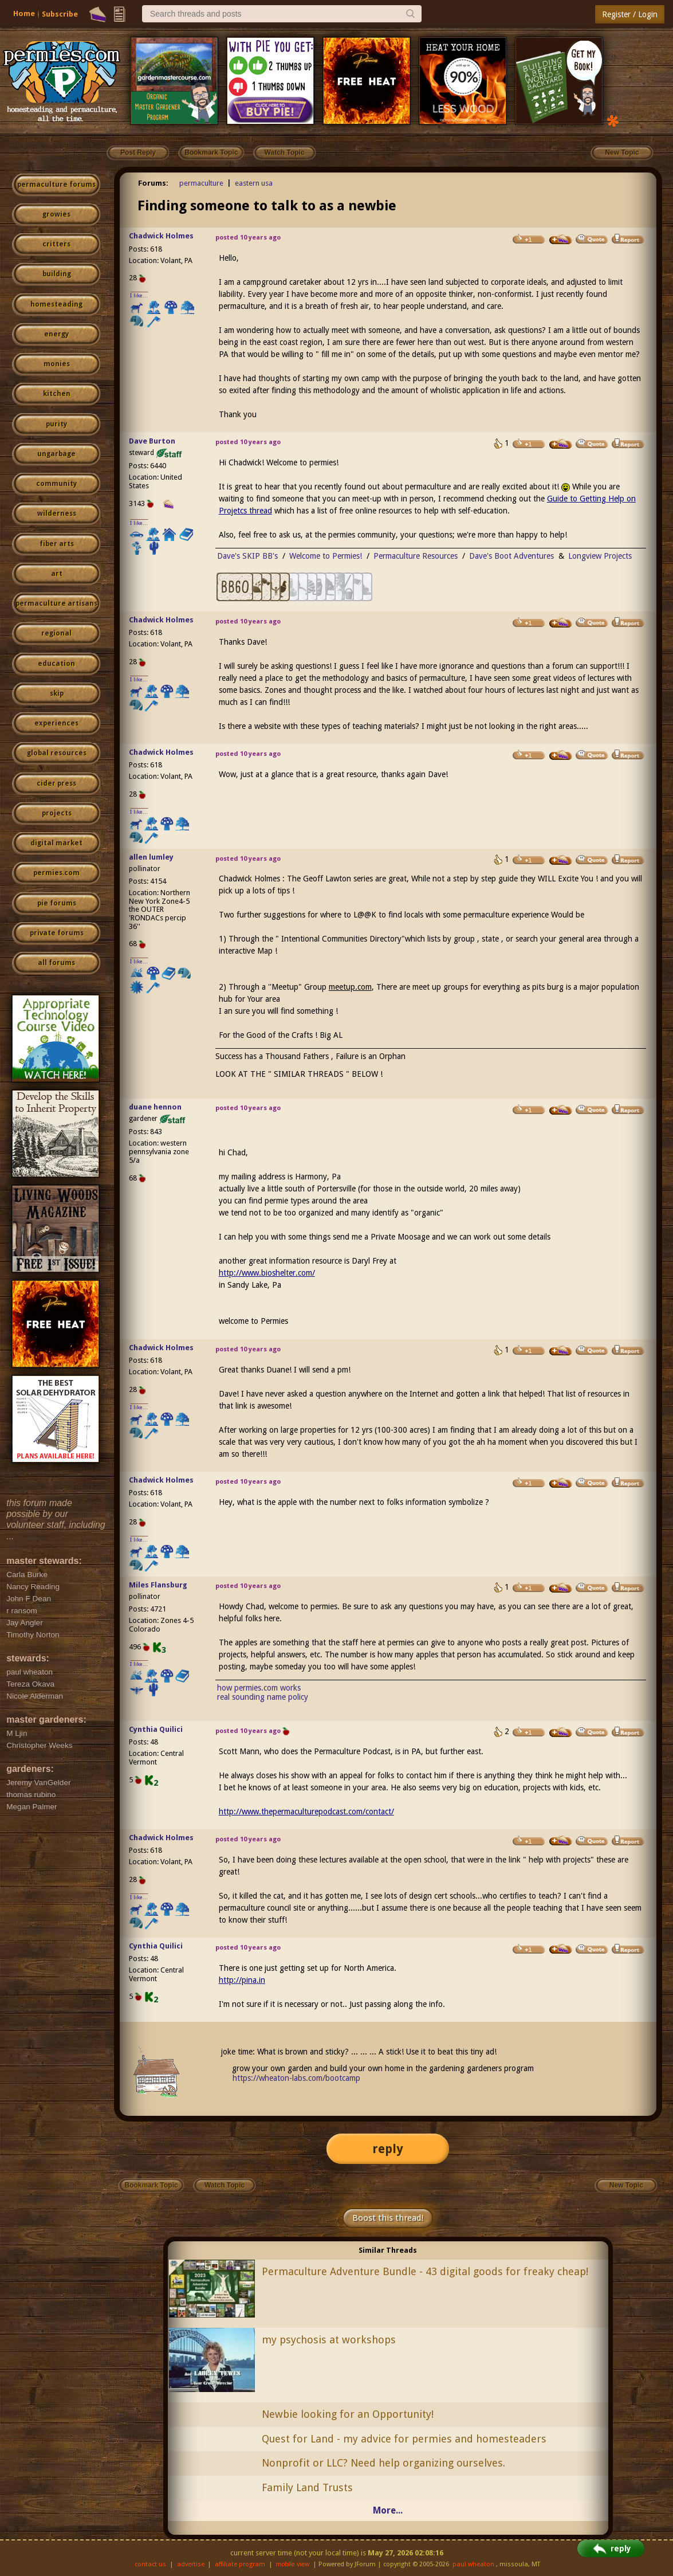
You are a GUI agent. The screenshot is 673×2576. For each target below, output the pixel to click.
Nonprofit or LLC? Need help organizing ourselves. (383, 2463)
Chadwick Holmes (161, 236)
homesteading (56, 304)
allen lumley (151, 857)
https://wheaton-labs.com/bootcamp (296, 2078)
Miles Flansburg (158, 1585)
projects (57, 813)
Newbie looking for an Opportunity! (348, 2414)
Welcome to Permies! (325, 555)
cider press (56, 783)
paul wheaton (473, 2564)
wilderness (56, 513)
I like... (139, 295)
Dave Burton (152, 441)
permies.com (56, 873)
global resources (56, 753)
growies (56, 214)
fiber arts (57, 544)
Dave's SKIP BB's (247, 555)
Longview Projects (600, 555)
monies (57, 364)
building (56, 274)
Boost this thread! (387, 2218)
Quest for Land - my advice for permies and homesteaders (404, 2439)
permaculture (201, 183)
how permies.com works (259, 1687)
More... (388, 2510)
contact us (150, 2564)
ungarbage (56, 454)
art (56, 574)
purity (56, 424)
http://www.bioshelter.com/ (267, 1272)
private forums (57, 933)
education (56, 664)
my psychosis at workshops (329, 2340)
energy (56, 334)
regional (56, 633)
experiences (56, 723)
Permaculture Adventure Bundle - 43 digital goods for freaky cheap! (425, 2271)
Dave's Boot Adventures (511, 555)
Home (24, 13)
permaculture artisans (56, 603)
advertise (190, 2564)
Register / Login (630, 14)
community (56, 484)
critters (56, 244)
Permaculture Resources (415, 555)
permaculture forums (56, 185)
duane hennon (155, 1107)
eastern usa (254, 183)
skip (57, 693)
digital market (56, 843)
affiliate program (240, 2564)
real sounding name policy (262, 1696)
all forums (56, 963)
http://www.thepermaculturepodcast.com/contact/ (306, 1811)
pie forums (56, 903)
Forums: (153, 183)
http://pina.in (242, 1980)
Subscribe (60, 14)
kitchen (56, 394)
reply (387, 2149)
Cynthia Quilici (156, 1729)
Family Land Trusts (307, 2487)
